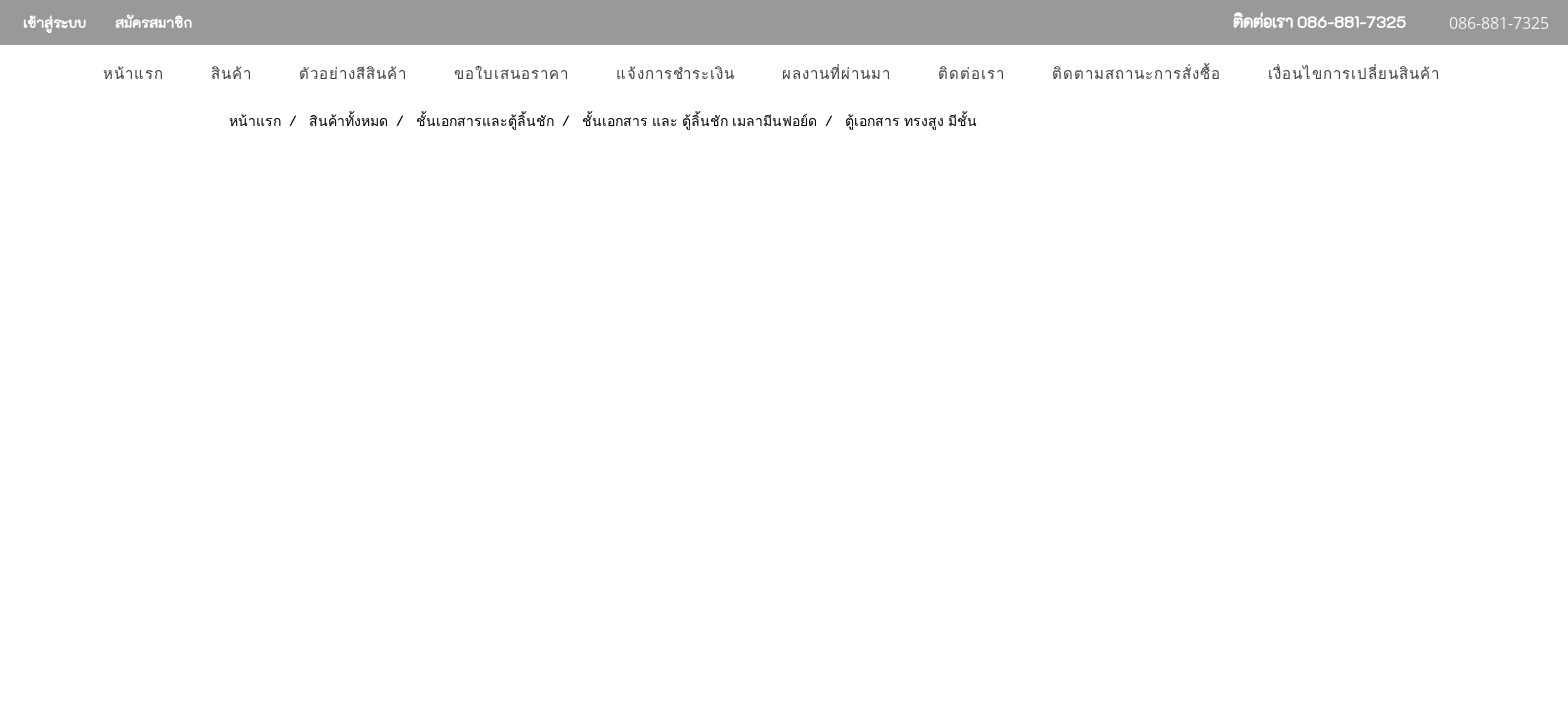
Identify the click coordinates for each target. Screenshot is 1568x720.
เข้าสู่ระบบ (54, 22)
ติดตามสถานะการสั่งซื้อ (1136, 74)
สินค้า (231, 74)
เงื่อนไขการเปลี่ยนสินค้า (1354, 74)
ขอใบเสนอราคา (511, 74)
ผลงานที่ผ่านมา (836, 74)
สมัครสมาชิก (153, 22)
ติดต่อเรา (971, 74)
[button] (1481, 74)
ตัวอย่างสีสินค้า (353, 74)
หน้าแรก (133, 74)
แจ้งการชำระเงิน (675, 74)
